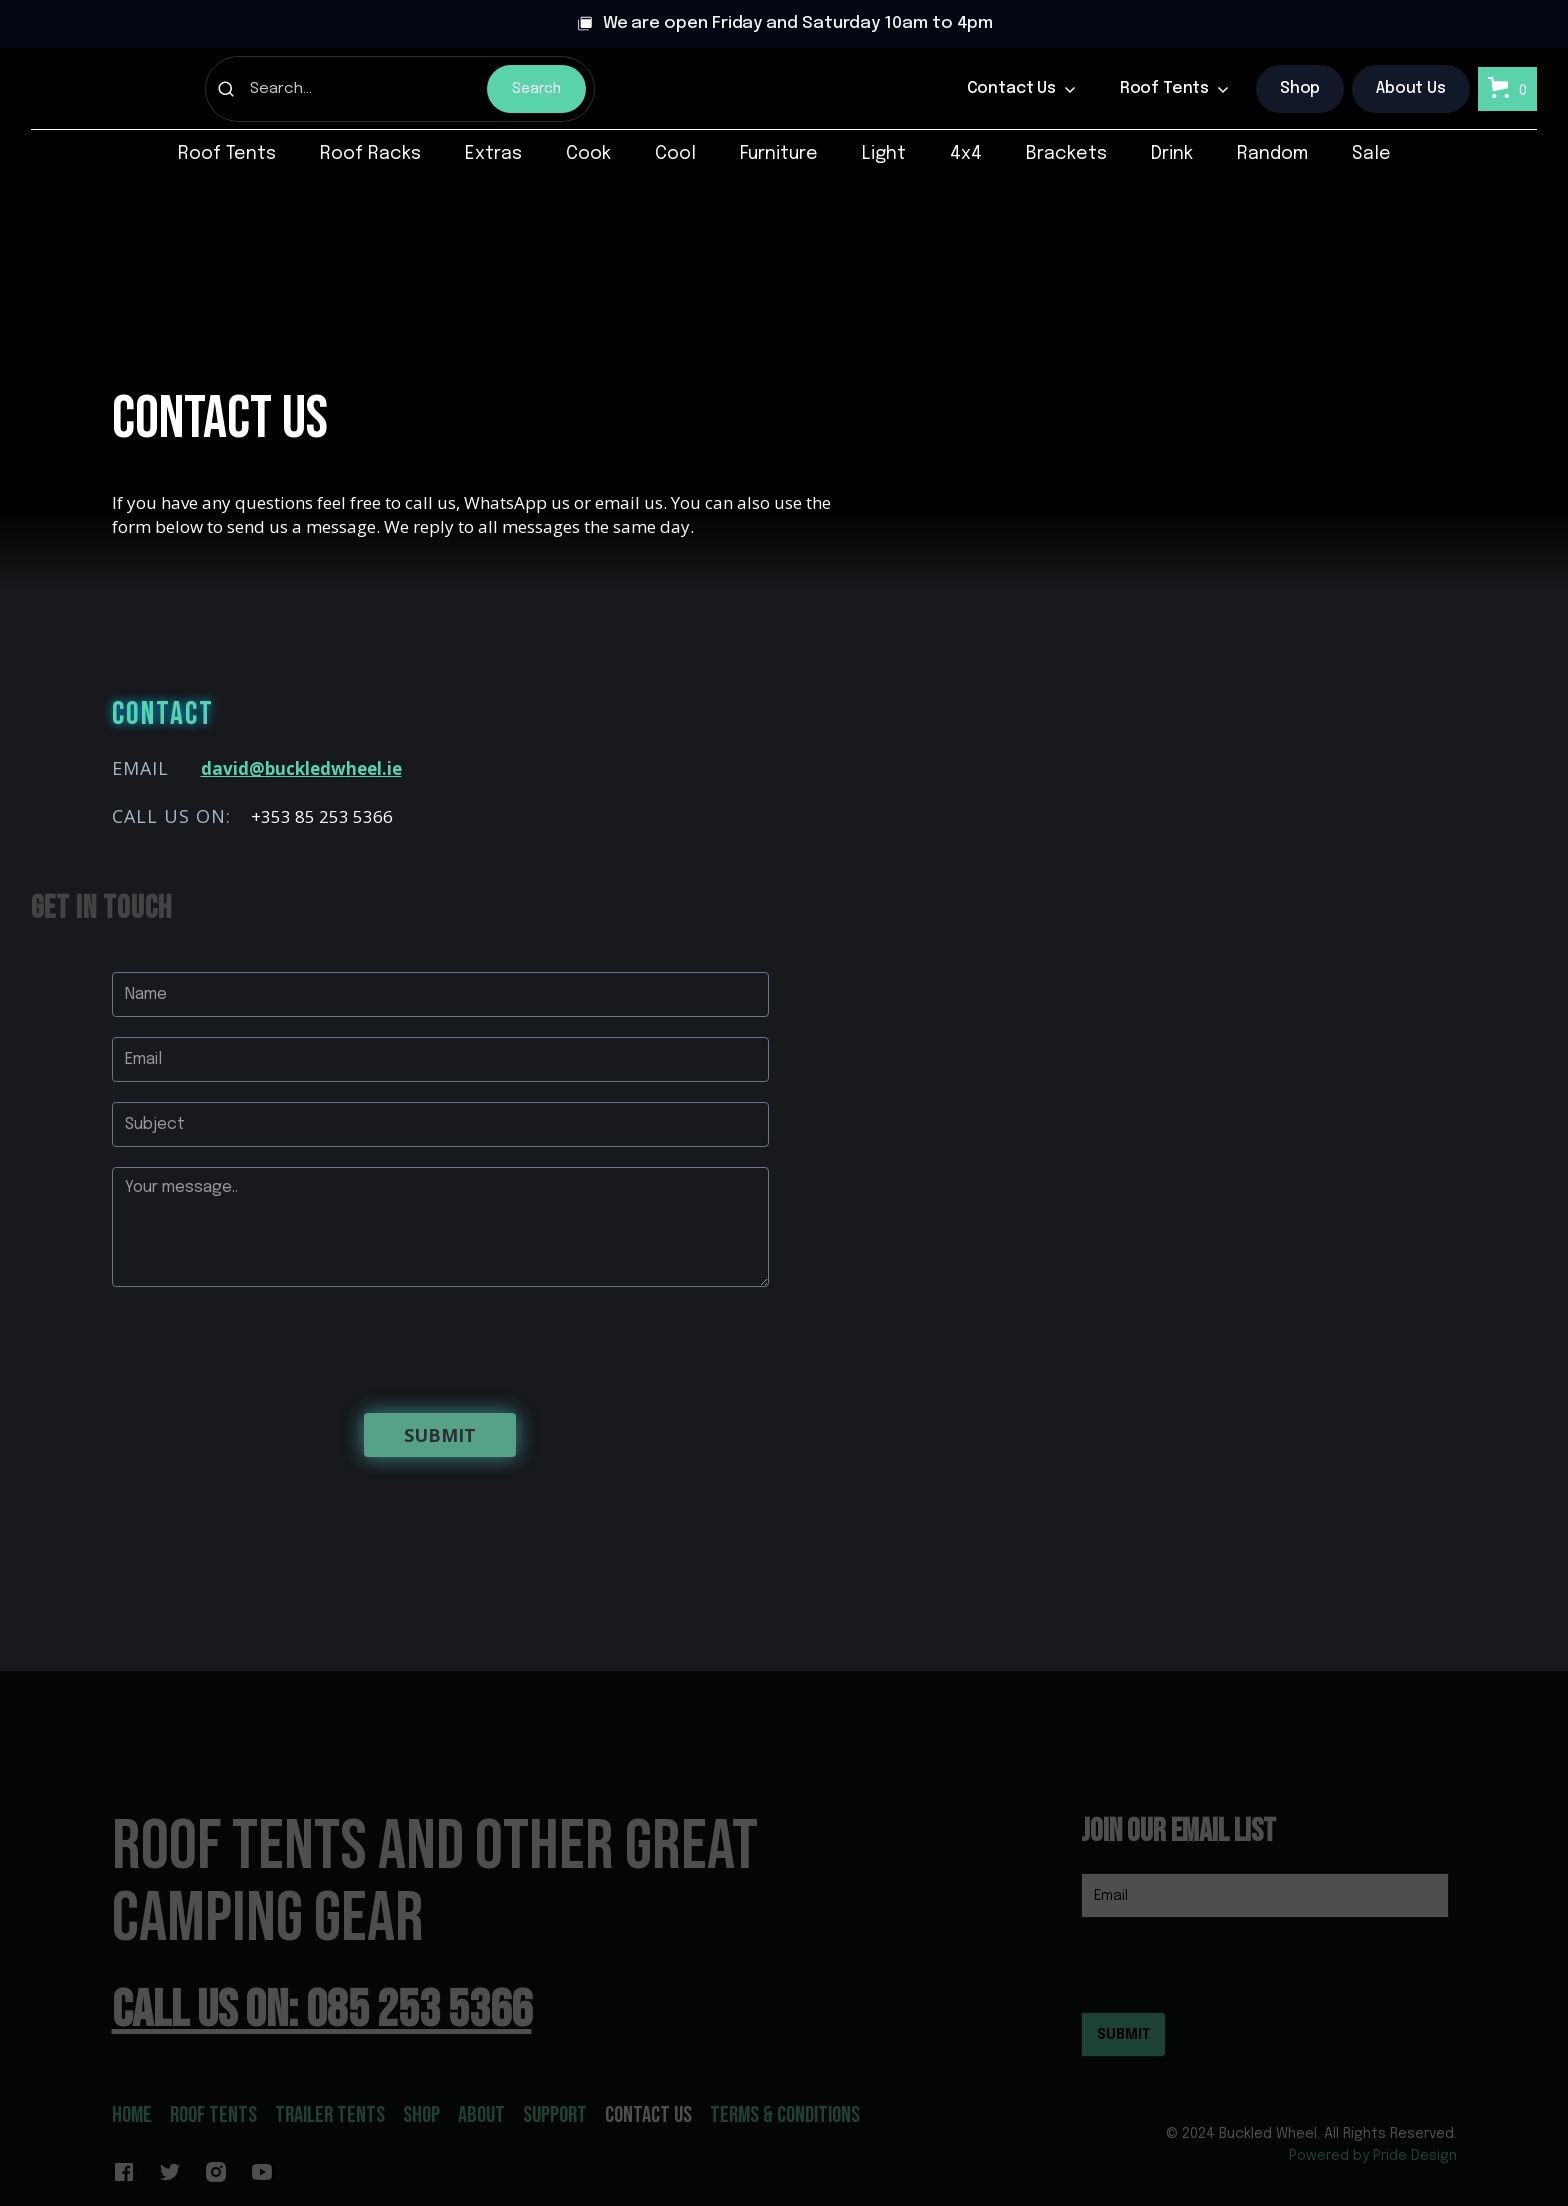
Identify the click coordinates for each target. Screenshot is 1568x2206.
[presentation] (264, 1346)
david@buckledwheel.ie (301, 768)
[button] (1021, 89)
